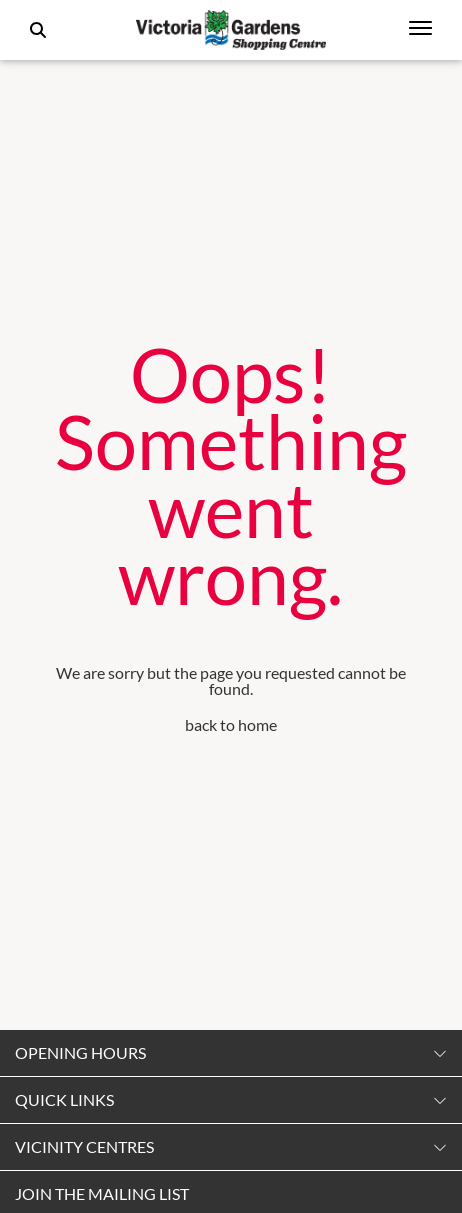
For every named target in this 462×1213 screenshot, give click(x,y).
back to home (231, 724)
